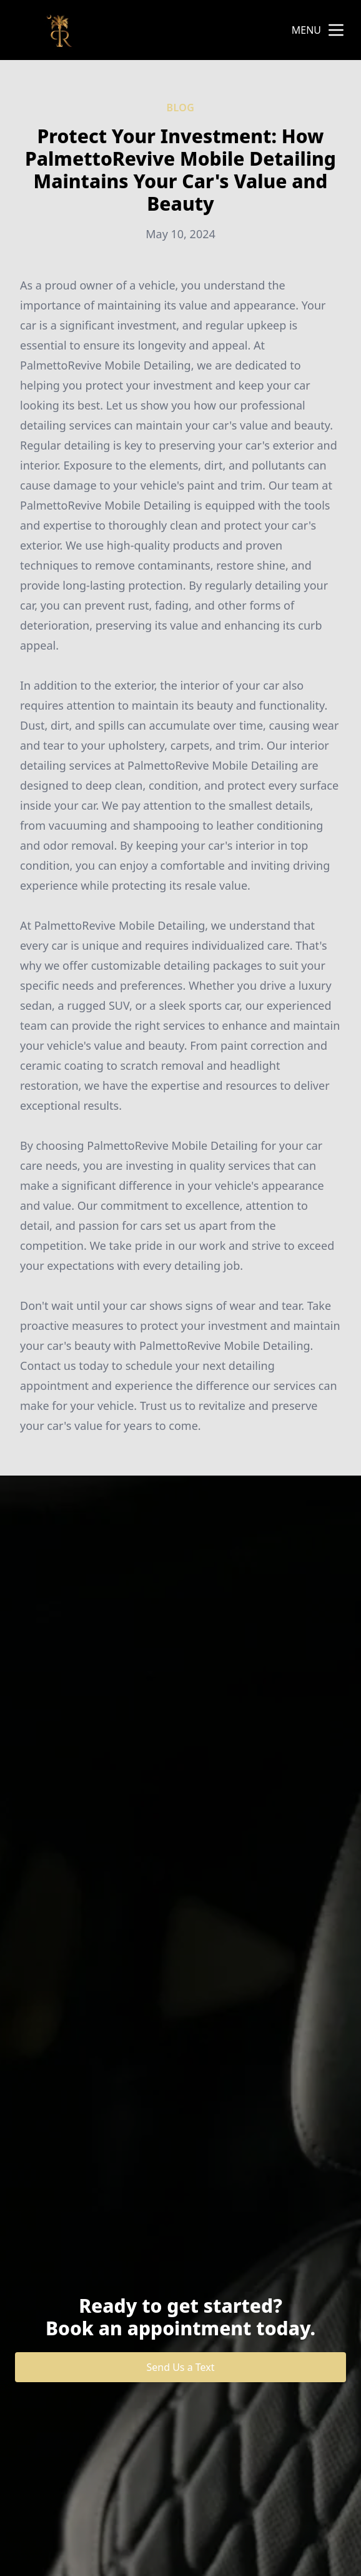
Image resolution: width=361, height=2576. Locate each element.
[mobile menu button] (336, 30)
